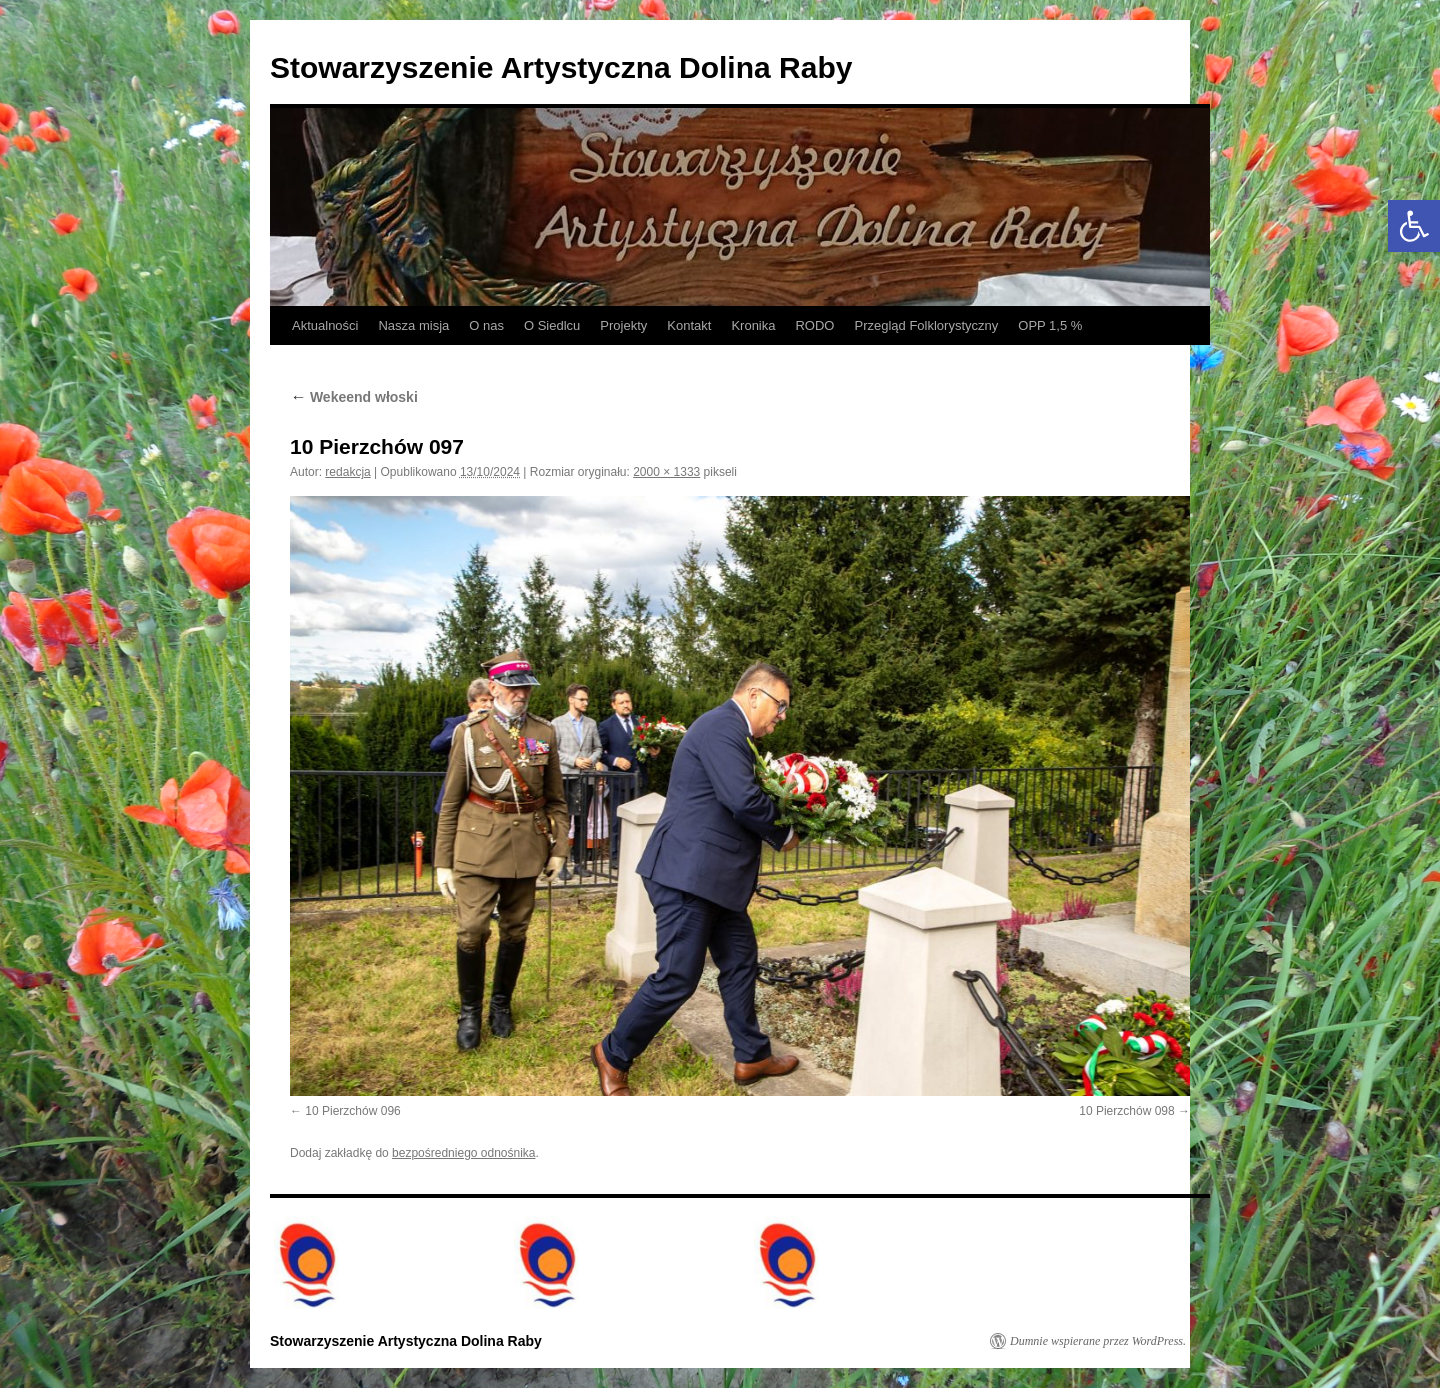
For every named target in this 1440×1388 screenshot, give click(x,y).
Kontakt (689, 325)
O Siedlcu (552, 325)
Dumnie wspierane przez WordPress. (1098, 1341)
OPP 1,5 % (1050, 325)
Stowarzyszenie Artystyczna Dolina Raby (561, 67)
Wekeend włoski (354, 397)
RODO (814, 325)
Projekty (623, 325)
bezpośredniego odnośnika (463, 1153)
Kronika (753, 325)
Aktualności (325, 325)
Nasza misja (413, 325)
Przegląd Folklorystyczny (926, 325)
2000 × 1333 (666, 472)
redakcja (347, 472)
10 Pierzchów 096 (352, 1111)
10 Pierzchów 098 (1126, 1111)
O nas (486, 325)
